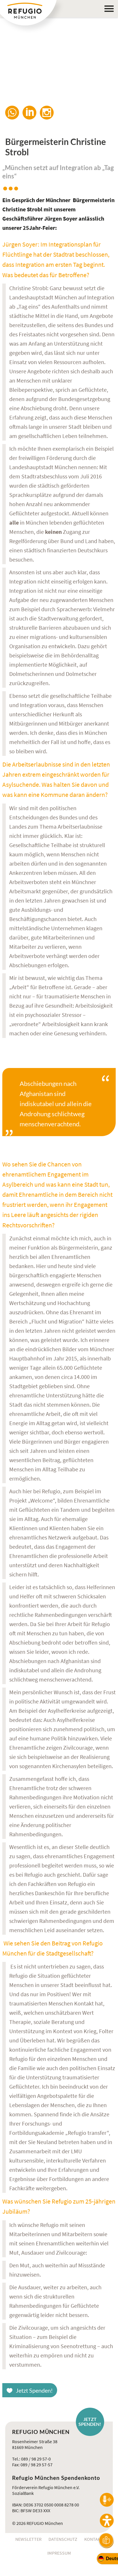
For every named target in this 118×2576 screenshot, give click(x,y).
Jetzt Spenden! (34, 2390)
